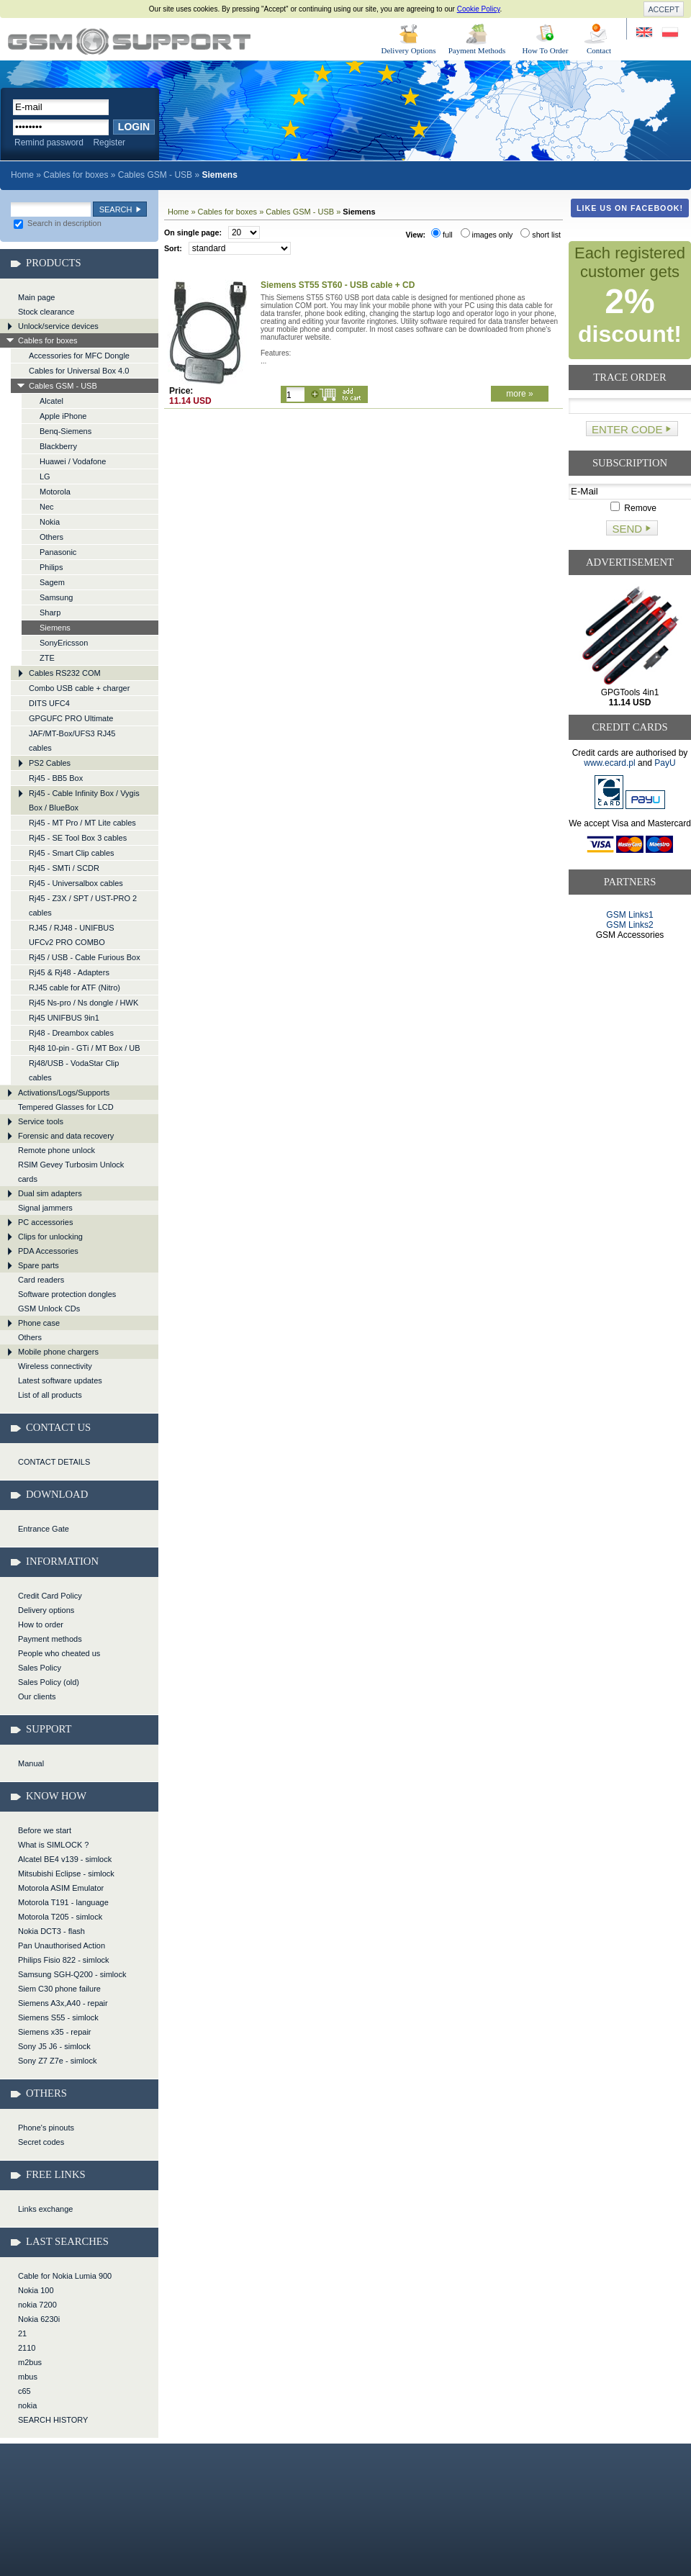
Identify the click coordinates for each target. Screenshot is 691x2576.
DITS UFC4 (49, 703)
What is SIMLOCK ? (53, 1844)
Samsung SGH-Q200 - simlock (72, 1974)
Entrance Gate (43, 1528)
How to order (40, 1624)
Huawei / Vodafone (73, 461)
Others (51, 537)
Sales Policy (39, 1667)
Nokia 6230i (39, 2319)
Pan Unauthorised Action (61, 1945)
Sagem (52, 582)
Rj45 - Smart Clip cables (71, 853)
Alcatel (51, 401)
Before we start (44, 1830)
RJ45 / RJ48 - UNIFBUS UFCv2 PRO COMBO (71, 934)
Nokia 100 (36, 2290)
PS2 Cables (50, 763)
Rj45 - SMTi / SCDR (64, 868)
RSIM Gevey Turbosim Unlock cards (71, 1171)
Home (22, 175)
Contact (599, 50)
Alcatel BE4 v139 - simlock (65, 1859)
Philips (51, 567)
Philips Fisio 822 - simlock (63, 1960)
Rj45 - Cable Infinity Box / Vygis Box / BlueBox (84, 800)
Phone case (39, 1323)
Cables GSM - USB (155, 175)
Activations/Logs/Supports (63, 1092)
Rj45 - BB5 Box (56, 778)
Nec (47, 506)
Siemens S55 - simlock (58, 2017)
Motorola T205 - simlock (60, 1916)
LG (45, 476)
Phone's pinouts (46, 2127)
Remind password (48, 142)
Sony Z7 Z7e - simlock (57, 2060)
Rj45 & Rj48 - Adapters (69, 972)
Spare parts (38, 1265)
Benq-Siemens (65, 431)
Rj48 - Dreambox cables (71, 1033)
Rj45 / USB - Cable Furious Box (84, 957)
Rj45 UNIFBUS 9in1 (64, 1017)
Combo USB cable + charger (79, 688)
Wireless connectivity (55, 1366)
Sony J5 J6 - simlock (54, 2046)
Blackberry (58, 446)
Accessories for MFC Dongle (79, 355)
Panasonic (58, 552)
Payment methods (50, 1639)
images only (487, 234)
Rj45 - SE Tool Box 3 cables (78, 837)
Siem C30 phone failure (59, 1988)
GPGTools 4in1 (630, 697)
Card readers (41, 1279)
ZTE (47, 658)
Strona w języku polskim (669, 32)
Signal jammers (45, 1207)
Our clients (37, 1696)
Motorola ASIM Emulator (61, 1888)
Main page (36, 297)
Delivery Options (408, 50)
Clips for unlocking (50, 1236)
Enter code (627, 429)
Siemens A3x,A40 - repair (63, 2003)
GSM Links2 (629, 925)
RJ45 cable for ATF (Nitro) (74, 987)
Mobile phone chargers (58, 1351)
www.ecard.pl (609, 763)
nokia (27, 2405)
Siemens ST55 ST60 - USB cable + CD (338, 285)
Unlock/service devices (58, 326)
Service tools (40, 1121)
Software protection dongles (67, 1294)
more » (519, 394)
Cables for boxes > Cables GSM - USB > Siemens (129, 41)
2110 (26, 2348)
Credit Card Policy (50, 1595)
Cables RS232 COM (65, 673)
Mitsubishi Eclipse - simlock (66, 1873)
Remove (633, 508)
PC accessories (45, 1222)
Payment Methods (477, 50)
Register (109, 142)
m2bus (30, 2362)
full (442, 234)
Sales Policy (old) (48, 1682)
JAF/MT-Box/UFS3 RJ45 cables (72, 740)
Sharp (50, 612)
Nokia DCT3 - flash (51, 1931)
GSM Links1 (629, 915)
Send (627, 529)
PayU (664, 763)
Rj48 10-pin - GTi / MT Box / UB (84, 1048)
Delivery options (46, 1610)
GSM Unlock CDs (49, 1308)
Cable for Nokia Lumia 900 (65, 2276)
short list (540, 234)
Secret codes (41, 2142)
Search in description (57, 223)
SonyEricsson (64, 642)
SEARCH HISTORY (53, 2419)
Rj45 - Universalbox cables (76, 883)
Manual (31, 1763)
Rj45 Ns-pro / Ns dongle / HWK (83, 1002)
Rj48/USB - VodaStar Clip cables (74, 1070)
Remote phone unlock (56, 1150)
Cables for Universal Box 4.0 (79, 370)
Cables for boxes (75, 175)
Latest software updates (60, 1380)
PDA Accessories (48, 1251)
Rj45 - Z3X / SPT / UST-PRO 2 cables (83, 905)
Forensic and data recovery (66, 1135)
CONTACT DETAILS (54, 1462)
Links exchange (45, 2209)
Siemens (55, 627)
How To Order (546, 50)
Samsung (56, 597)
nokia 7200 (37, 2304)
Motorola (55, 491)
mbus (27, 2376)
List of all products (50, 1395)
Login (134, 126)
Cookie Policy (478, 9)
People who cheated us (59, 1653)
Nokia (50, 522)
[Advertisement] (630, 995)
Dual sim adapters (50, 1193)
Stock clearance (46, 311)
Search (115, 209)
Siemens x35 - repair (54, 2032)
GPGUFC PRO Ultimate (71, 718)
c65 (24, 2391)
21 (22, 2333)
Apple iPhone (63, 416)
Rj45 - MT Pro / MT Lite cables (82, 822)
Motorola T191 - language (63, 1902)
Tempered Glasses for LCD (66, 1107)
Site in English (645, 32)
